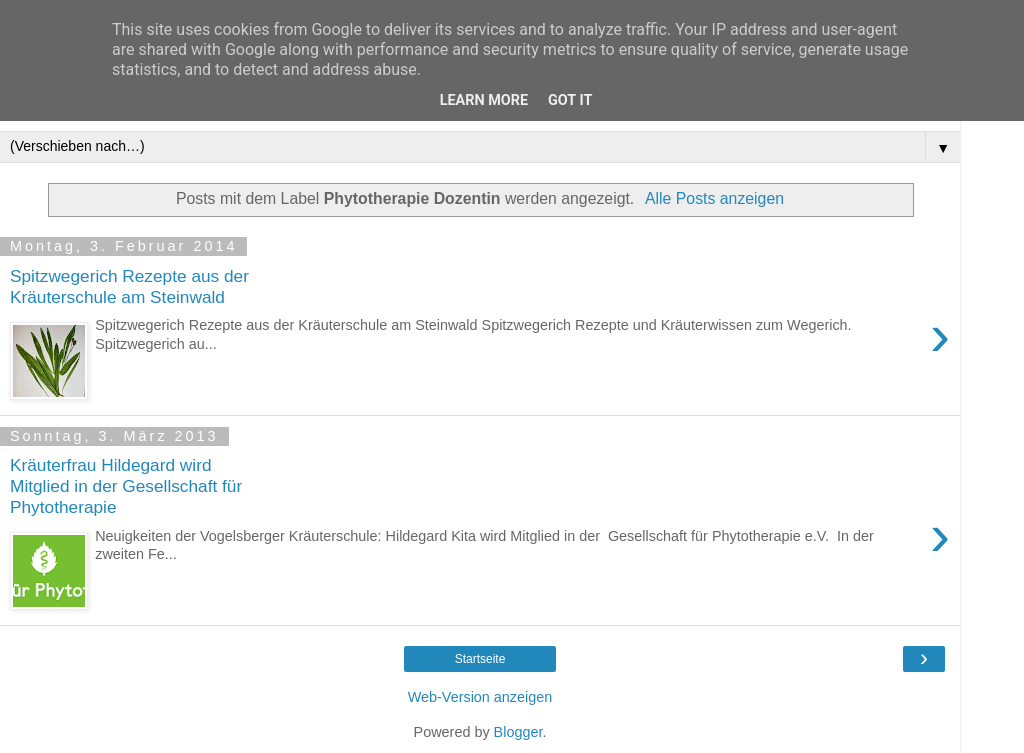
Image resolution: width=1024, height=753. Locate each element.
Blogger (518, 732)
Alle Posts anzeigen (714, 198)
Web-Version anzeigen (480, 697)
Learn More (484, 100)
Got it (570, 100)
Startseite (480, 659)
